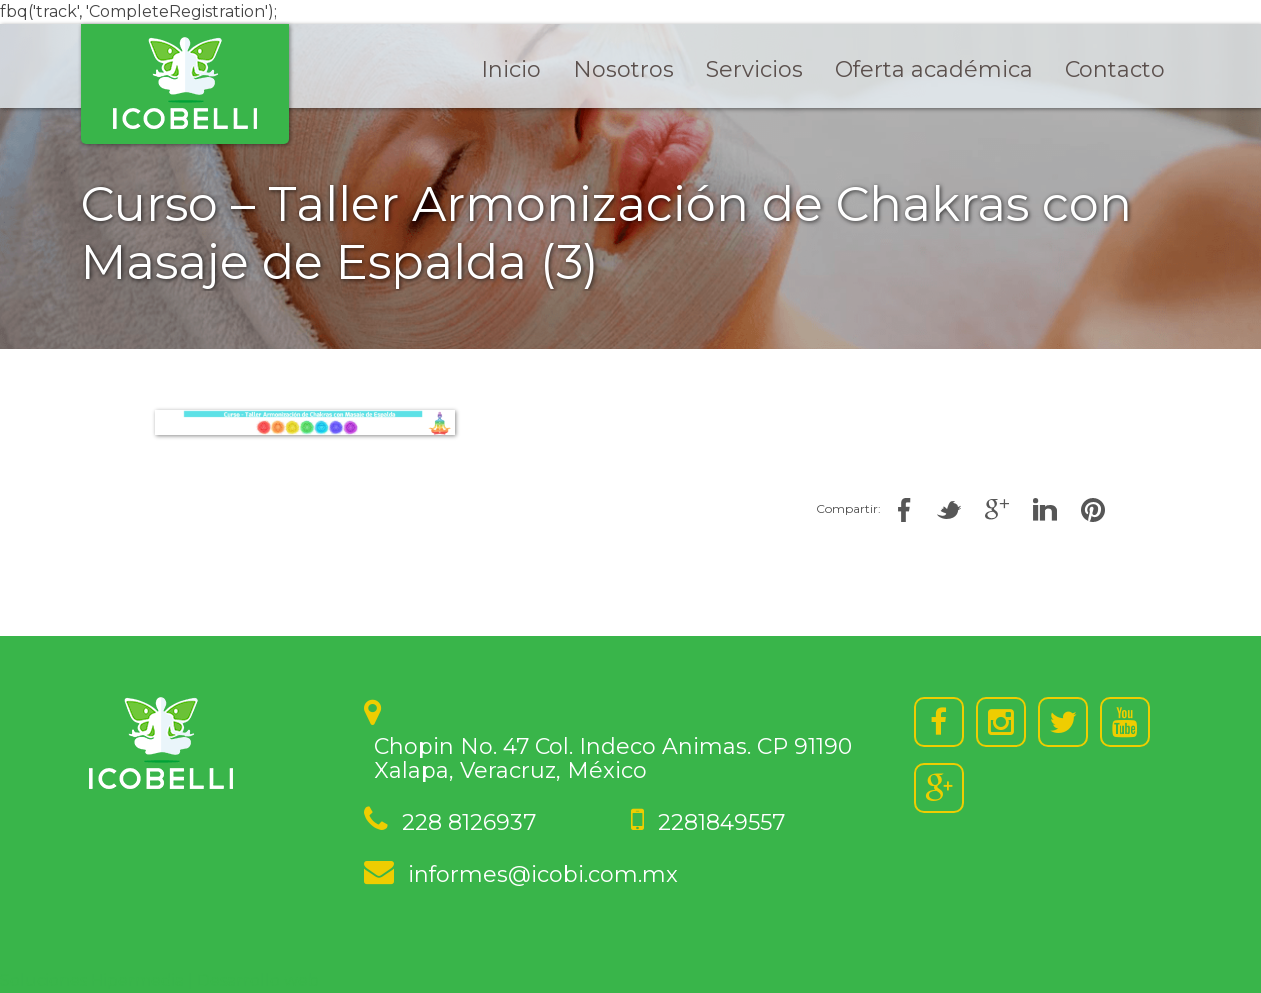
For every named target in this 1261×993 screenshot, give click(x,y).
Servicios (754, 69)
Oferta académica (934, 69)
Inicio (511, 69)
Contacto (1115, 69)
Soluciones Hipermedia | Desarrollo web (159, 980)
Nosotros (623, 69)
